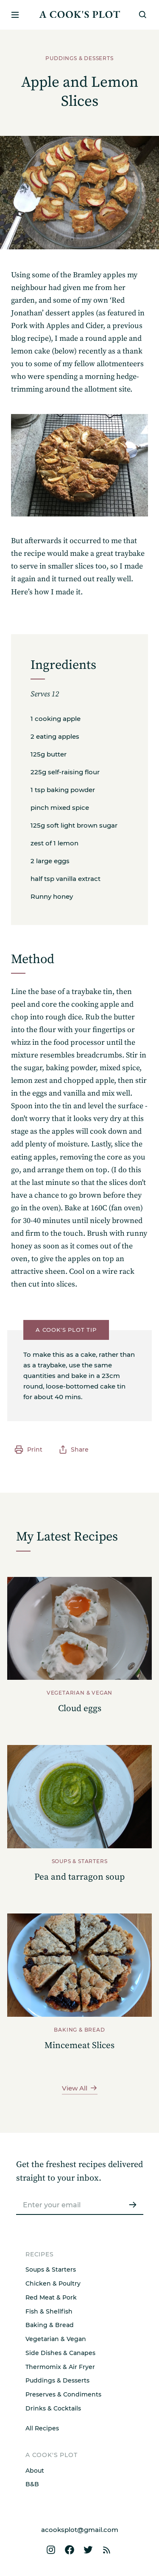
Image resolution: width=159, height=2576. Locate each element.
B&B (32, 2484)
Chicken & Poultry (53, 2283)
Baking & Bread (49, 2325)
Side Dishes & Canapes (60, 2353)
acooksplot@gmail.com (79, 2530)
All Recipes (42, 2428)
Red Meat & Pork (51, 2297)
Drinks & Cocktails (53, 2408)
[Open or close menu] (15, 14)
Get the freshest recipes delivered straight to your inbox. (79, 2171)
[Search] (143, 15)
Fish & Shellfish (49, 2311)
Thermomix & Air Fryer (60, 2367)
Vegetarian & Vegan (55, 2339)
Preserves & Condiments (63, 2394)
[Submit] (133, 2205)
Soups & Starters (50, 2269)
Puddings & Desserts (57, 2380)
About (34, 2470)
